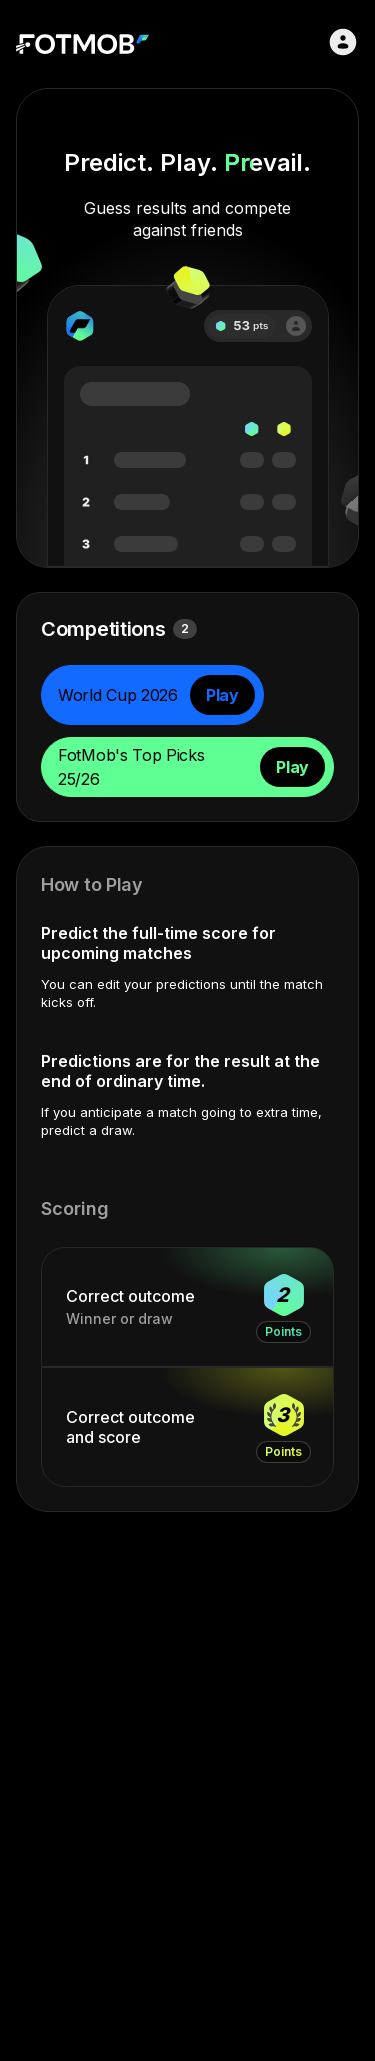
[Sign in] (343, 42)
